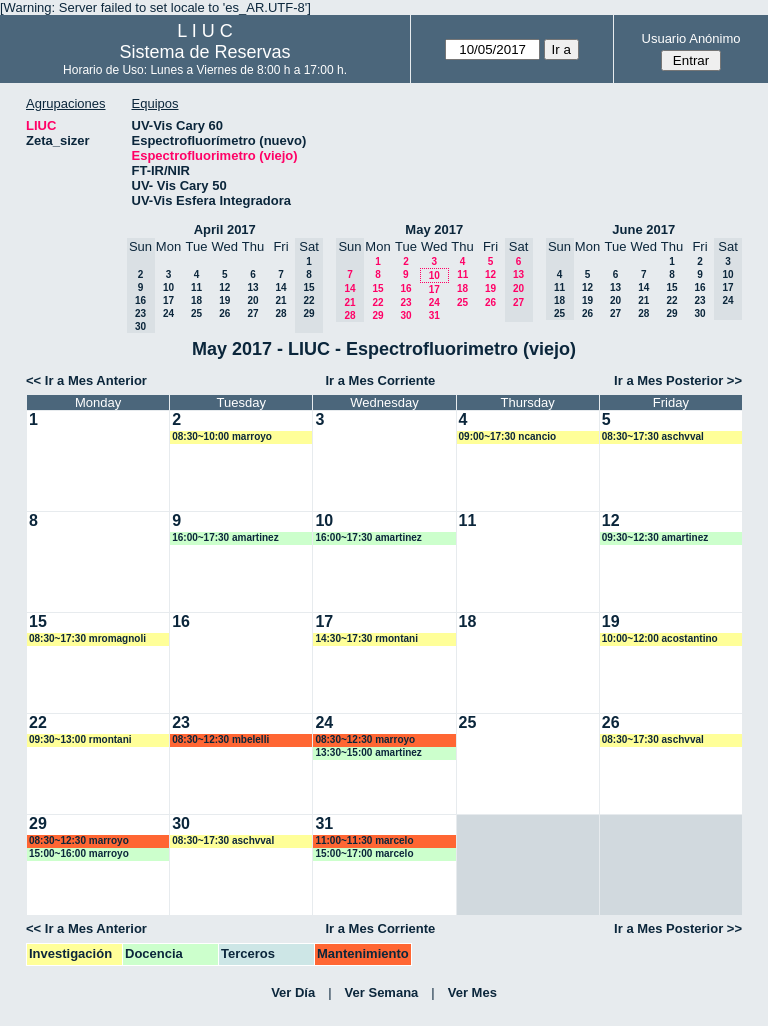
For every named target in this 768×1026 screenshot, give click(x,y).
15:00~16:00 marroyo (79, 853)
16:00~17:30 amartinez (225, 537)
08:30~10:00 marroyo (222, 436)
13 (252, 287)
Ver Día (293, 992)
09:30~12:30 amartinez (655, 537)
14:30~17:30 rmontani (366, 638)
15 (377, 288)
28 (280, 313)
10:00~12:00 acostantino (660, 638)
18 (196, 300)
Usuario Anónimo (691, 38)
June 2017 (643, 229)
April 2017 (225, 229)
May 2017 (434, 229)
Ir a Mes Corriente (380, 380)
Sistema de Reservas (205, 52)
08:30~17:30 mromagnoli (87, 638)
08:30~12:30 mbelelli (220, 739)
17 (168, 300)
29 (377, 315)
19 (224, 300)
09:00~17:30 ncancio (508, 436)
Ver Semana (382, 992)
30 (405, 315)
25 (196, 313)
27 (252, 313)
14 (280, 287)
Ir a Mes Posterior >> (678, 380)
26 (224, 313)
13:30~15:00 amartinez (368, 752)
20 (252, 300)
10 (168, 287)
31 (434, 315)
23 (405, 302)
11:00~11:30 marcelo (364, 840)
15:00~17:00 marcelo (364, 853)
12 (224, 287)
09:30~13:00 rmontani (80, 739)
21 (280, 300)
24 (168, 313)
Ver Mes (472, 992)
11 (196, 287)
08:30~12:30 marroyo (365, 739)
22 (377, 302)
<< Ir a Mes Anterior (86, 380)
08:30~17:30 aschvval (653, 436)
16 (405, 288)
